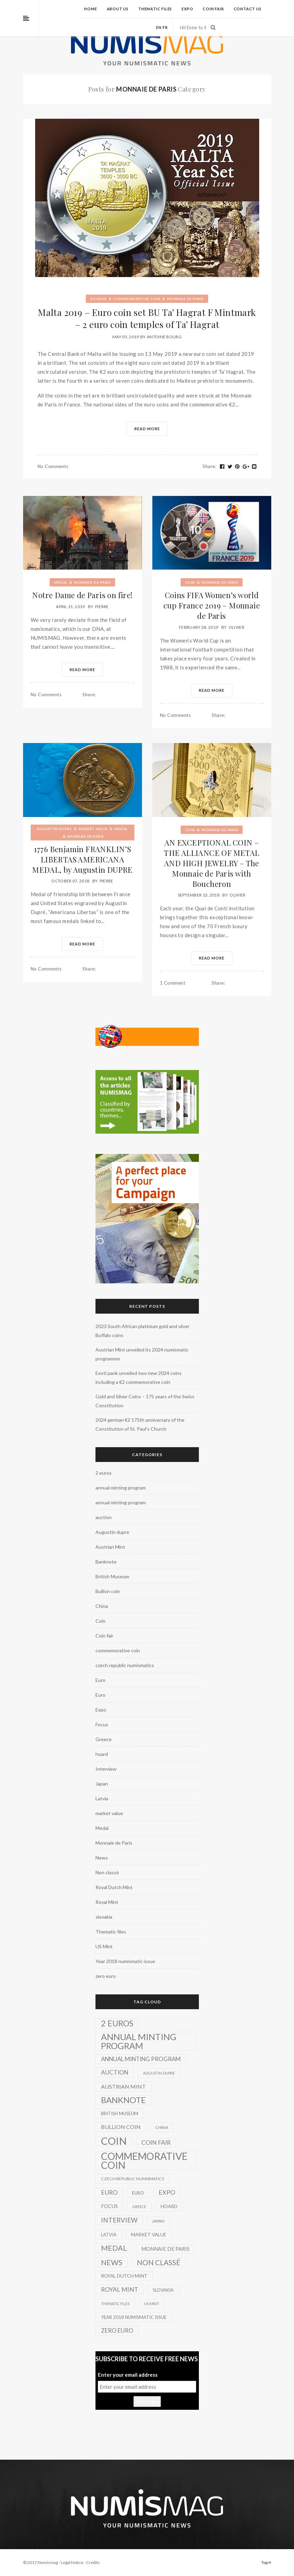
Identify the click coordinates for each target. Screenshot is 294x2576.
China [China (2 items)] (161, 2127)
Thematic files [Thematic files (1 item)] (115, 2303)
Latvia (101, 1798)
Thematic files (155, 9)
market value (93, 829)
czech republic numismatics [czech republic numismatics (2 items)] (132, 2178)
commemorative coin (136, 299)
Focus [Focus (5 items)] (109, 2206)
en (159, 27)
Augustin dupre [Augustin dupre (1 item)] (159, 2073)
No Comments (53, 466)
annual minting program (120, 1488)
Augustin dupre (54, 829)
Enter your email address (128, 2375)
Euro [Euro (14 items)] (109, 2192)
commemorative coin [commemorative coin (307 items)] (144, 2160)
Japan (101, 1784)
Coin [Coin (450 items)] (114, 2141)
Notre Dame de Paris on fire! (82, 595)
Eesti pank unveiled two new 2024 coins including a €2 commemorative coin (138, 1377)
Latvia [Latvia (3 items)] (108, 2234)
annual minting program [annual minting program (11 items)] (141, 2059)
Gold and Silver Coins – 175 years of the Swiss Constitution (144, 1400)
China (101, 1606)
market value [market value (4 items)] (148, 2234)
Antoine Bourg (164, 336)
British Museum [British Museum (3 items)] (119, 2113)
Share (209, 466)
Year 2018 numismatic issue (125, 1961)
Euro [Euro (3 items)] (138, 2193)
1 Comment (172, 983)
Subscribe (147, 2401)
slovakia (103, 1917)
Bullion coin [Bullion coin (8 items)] (121, 2126)
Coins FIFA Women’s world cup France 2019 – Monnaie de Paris (211, 605)
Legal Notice (72, 2562)
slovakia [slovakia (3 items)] (163, 2290)
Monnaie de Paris (185, 299)
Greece (103, 1739)
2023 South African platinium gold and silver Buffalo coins (142, 1330)
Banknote (105, 1562)
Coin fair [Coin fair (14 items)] (156, 2142)
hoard (101, 1754)
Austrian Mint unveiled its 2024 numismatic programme (142, 1354)
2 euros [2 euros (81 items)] (117, 2023)
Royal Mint (106, 1902)
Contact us (248, 9)
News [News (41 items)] (111, 2262)
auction (103, 1517)
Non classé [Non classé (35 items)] (158, 2262)
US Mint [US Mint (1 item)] (151, 2303)
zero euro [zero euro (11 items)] (117, 2330)
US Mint (104, 1946)
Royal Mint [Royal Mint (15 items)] (119, 2289)
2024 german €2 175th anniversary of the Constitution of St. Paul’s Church (139, 1424)
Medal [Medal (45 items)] (114, 2248)
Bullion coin (107, 1591)
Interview (105, 1769)
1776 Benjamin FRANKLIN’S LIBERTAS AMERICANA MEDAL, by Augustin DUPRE (82, 859)
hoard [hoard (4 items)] (169, 2206)
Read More (147, 428)
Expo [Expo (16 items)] (167, 2192)
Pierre (102, 606)
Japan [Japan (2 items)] (158, 2221)
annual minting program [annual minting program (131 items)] (138, 2041)
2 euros (98, 299)
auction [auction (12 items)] (115, 2072)
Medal (61, 582)
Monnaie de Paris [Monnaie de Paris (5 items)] (165, 2249)
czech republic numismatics (124, 1665)
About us (118, 9)
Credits (93, 2562)
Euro (100, 1680)
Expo (187, 9)
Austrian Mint (110, 1547)
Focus (101, 1724)
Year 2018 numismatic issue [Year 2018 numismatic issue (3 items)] (133, 2317)
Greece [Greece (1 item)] (139, 2206)
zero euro (105, 1976)
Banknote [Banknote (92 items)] (123, 2100)
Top (266, 2562)
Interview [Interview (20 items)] (119, 2220)
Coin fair (213, 9)
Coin (190, 582)
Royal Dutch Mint (114, 1887)
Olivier (236, 627)
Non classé (107, 1872)
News (101, 1858)
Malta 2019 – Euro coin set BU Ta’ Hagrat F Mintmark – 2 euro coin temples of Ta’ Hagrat (147, 318)
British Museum (112, 1576)
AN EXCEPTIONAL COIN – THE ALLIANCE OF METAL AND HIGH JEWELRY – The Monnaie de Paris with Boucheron (211, 863)
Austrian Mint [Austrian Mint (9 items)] (123, 2086)
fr (165, 27)
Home (90, 9)
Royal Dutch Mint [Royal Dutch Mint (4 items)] (124, 2276)
